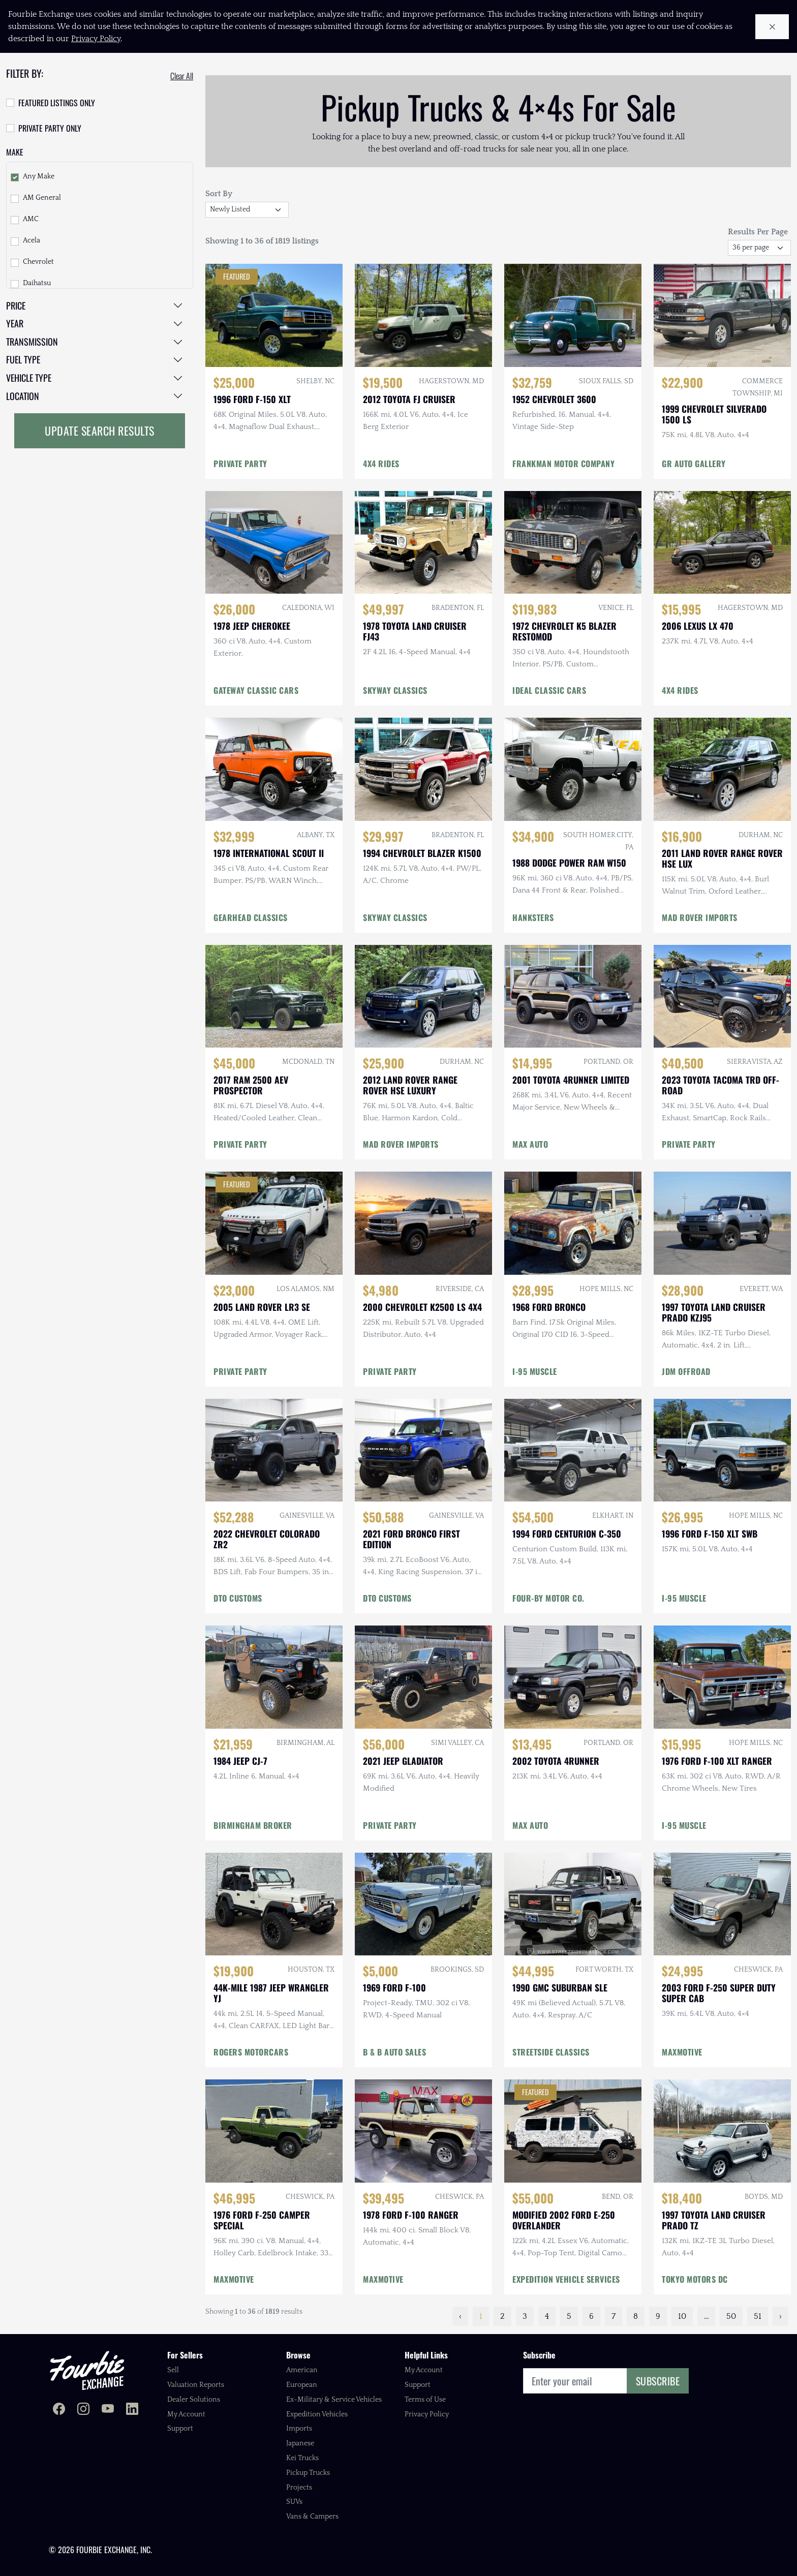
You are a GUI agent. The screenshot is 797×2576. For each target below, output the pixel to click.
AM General (42, 198)
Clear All (181, 76)
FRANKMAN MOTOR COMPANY (563, 463)
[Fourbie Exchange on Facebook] (59, 2410)
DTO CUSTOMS (237, 1598)
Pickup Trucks (308, 2473)
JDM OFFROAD (686, 1371)
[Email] (575, 2381)
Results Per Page (758, 231)
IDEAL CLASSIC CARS (549, 690)
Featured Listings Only (56, 103)
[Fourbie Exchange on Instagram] (83, 2410)
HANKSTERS (533, 917)
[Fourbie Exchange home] (87, 2370)
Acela (31, 240)
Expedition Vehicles (317, 2414)
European (301, 2385)
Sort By (218, 193)
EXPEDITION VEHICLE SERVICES (566, 2279)
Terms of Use (425, 2400)
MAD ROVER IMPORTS (700, 917)
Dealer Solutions (193, 2400)
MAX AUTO (530, 1144)
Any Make (38, 176)
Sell (173, 2370)
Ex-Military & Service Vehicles (334, 2400)
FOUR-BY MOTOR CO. (548, 1598)
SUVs (294, 2502)
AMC (31, 219)
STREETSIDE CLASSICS (551, 2052)
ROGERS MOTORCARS (250, 2052)
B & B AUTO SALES (394, 2052)
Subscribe (658, 2380)
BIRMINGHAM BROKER (252, 1825)
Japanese (300, 2443)
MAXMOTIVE (682, 2052)
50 (731, 2316)
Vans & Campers (312, 2516)
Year (14, 323)
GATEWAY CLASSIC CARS (255, 690)
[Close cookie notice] (772, 26)
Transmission (32, 341)
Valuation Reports (195, 2385)
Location (22, 396)
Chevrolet (38, 262)
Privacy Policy (427, 2414)
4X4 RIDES (381, 463)
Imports (299, 2429)
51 (757, 2316)
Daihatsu (37, 283)
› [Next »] (780, 2316)
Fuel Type (23, 359)
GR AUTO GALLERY (694, 463)
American (302, 2370)
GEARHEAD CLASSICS (250, 917)
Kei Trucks (302, 2458)
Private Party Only (49, 128)
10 (682, 2316)
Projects (299, 2487)
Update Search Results (100, 430)
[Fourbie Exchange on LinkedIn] (132, 2410)
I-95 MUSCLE (534, 1371)
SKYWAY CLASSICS (395, 690)
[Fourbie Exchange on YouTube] (108, 2410)
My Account (186, 2414)
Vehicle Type (28, 377)
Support (180, 2429)
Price (15, 305)
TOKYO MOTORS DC (695, 2279)
